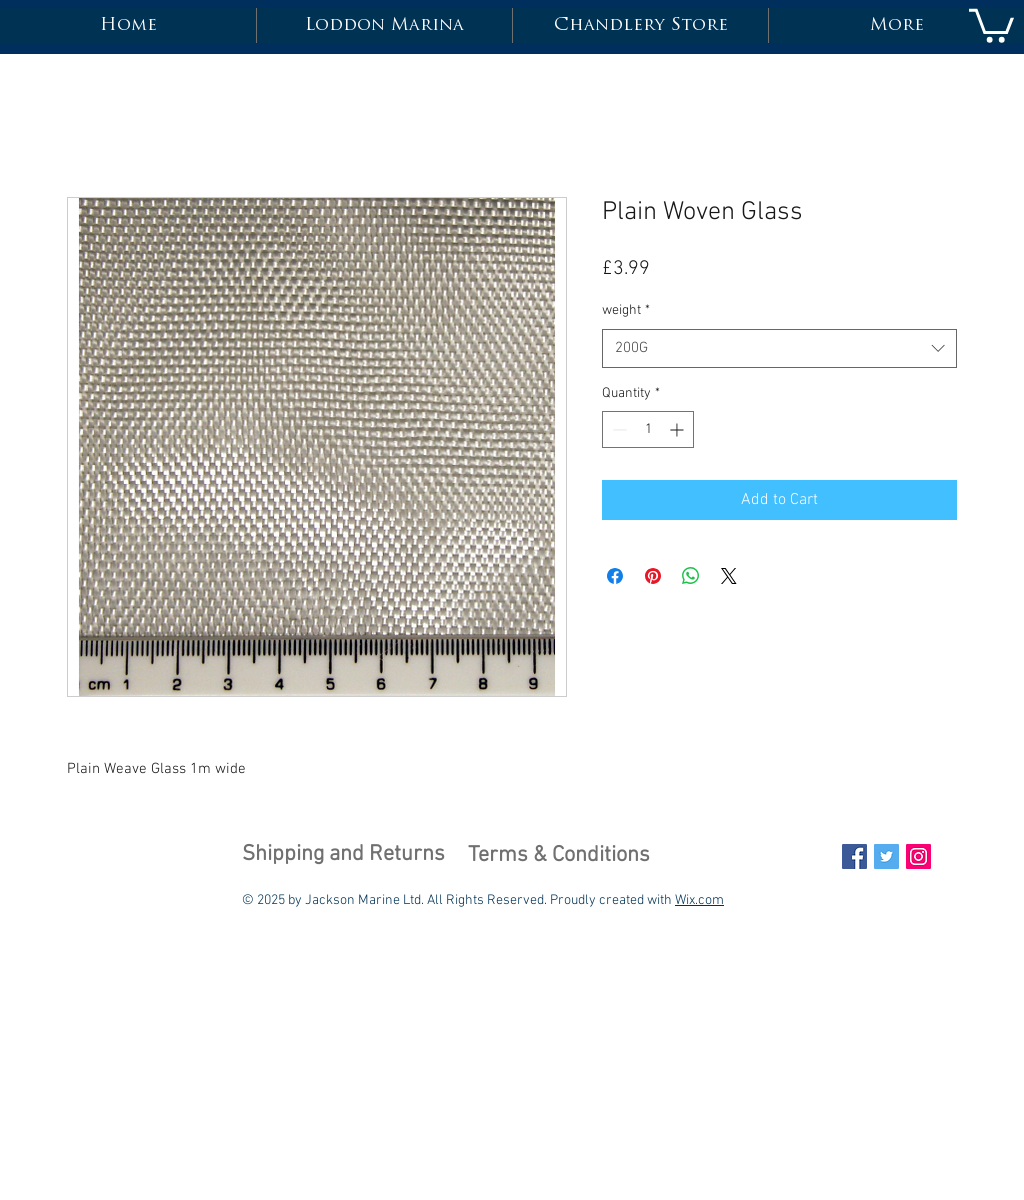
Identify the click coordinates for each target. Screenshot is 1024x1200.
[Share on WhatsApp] (691, 576)
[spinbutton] (648, 429)
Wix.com (699, 900)
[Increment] (678, 429)
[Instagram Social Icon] (918, 856)
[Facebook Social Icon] (854, 856)
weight (626, 310)
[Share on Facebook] (615, 576)
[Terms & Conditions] (558, 857)
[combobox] (779, 348)
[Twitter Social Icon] (886, 856)
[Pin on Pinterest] (653, 576)
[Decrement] (617, 429)
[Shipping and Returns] (343, 856)
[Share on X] (729, 576)
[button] (991, 24)
